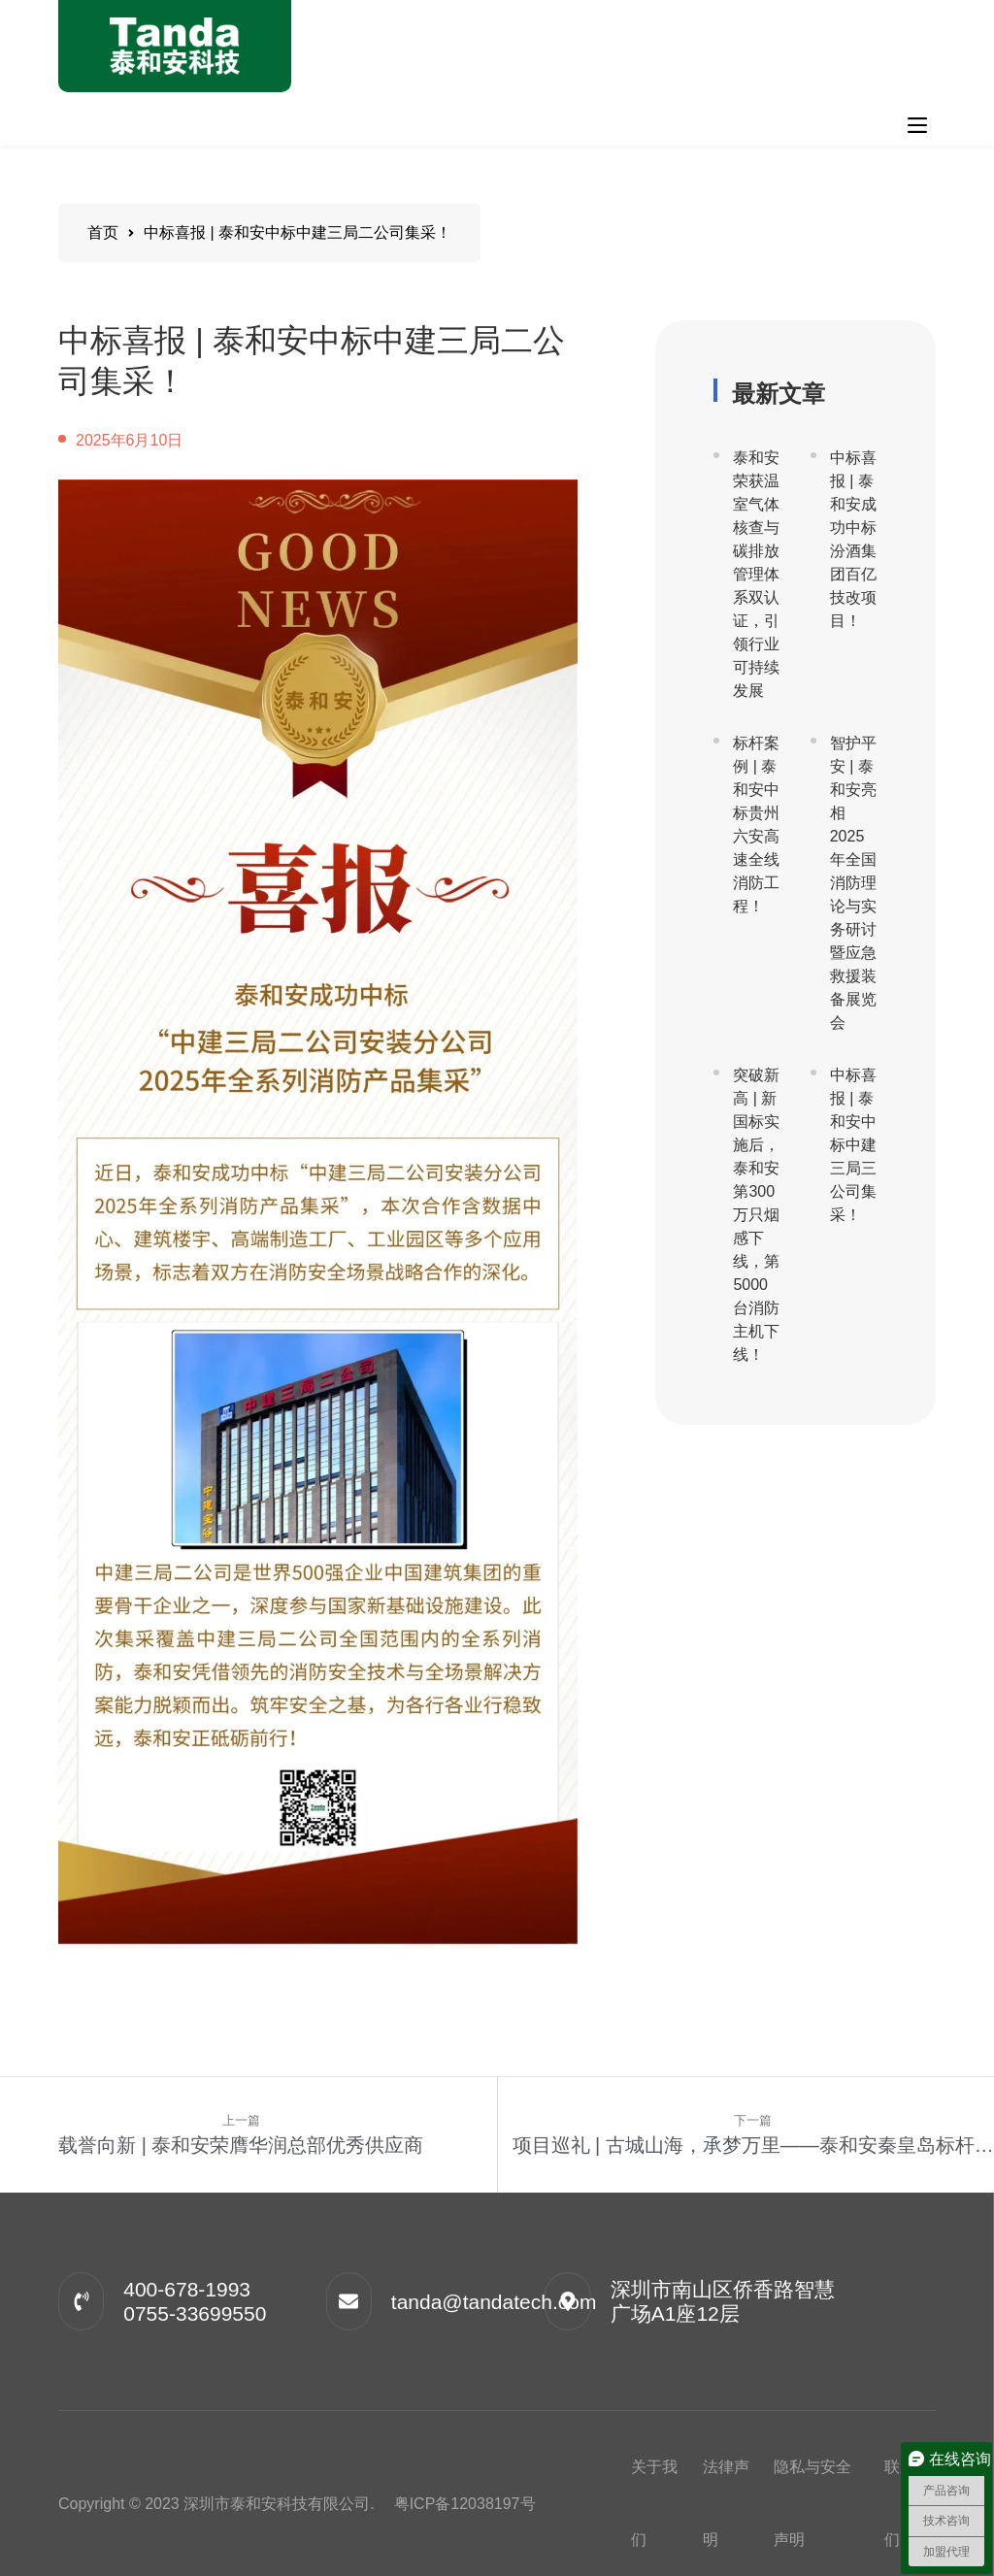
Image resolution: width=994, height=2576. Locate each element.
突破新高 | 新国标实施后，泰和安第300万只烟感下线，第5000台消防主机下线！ (756, 1215)
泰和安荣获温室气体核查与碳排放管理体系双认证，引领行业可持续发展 (756, 574)
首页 (102, 232)
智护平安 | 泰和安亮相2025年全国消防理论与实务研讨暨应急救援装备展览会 (853, 883)
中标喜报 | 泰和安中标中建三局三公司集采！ (853, 1145)
